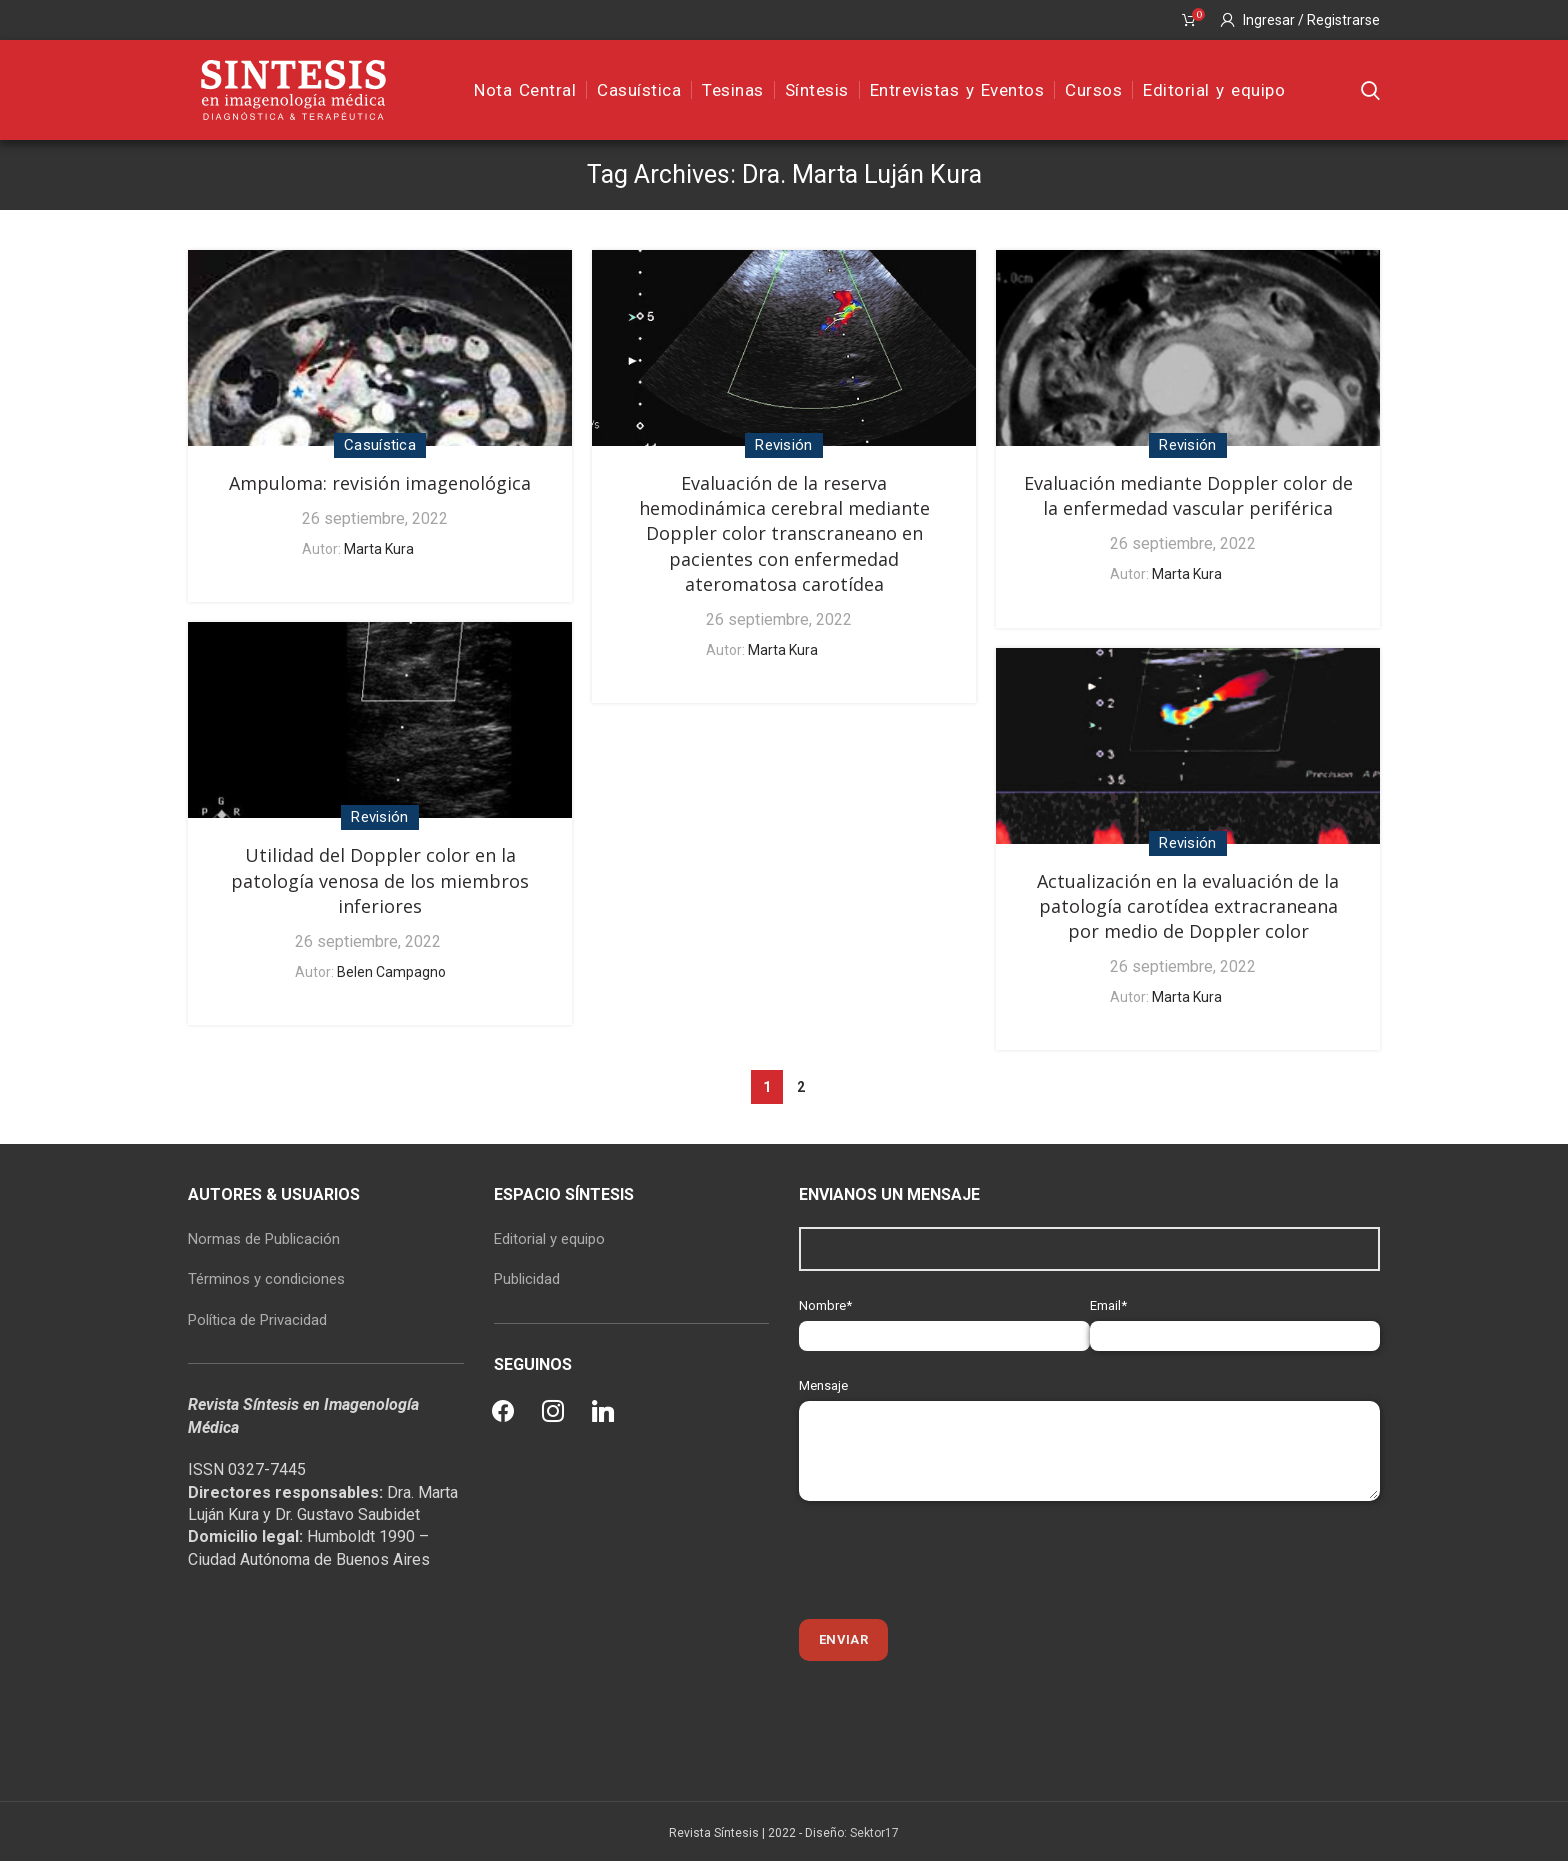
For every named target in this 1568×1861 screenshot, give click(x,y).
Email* (1235, 1320)
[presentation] (951, 1560)
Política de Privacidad (257, 1320)
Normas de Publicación (264, 1239)
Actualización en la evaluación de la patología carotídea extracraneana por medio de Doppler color (1188, 906)
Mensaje (1089, 1417)
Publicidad (527, 1279)
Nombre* (944, 1320)
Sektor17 (874, 1833)
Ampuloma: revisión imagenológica (380, 483)
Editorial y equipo (549, 1239)
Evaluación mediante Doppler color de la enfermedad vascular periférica (1188, 495)
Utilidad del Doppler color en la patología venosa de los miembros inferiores (380, 880)
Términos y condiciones (266, 1279)
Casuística (380, 445)
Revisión (783, 445)
